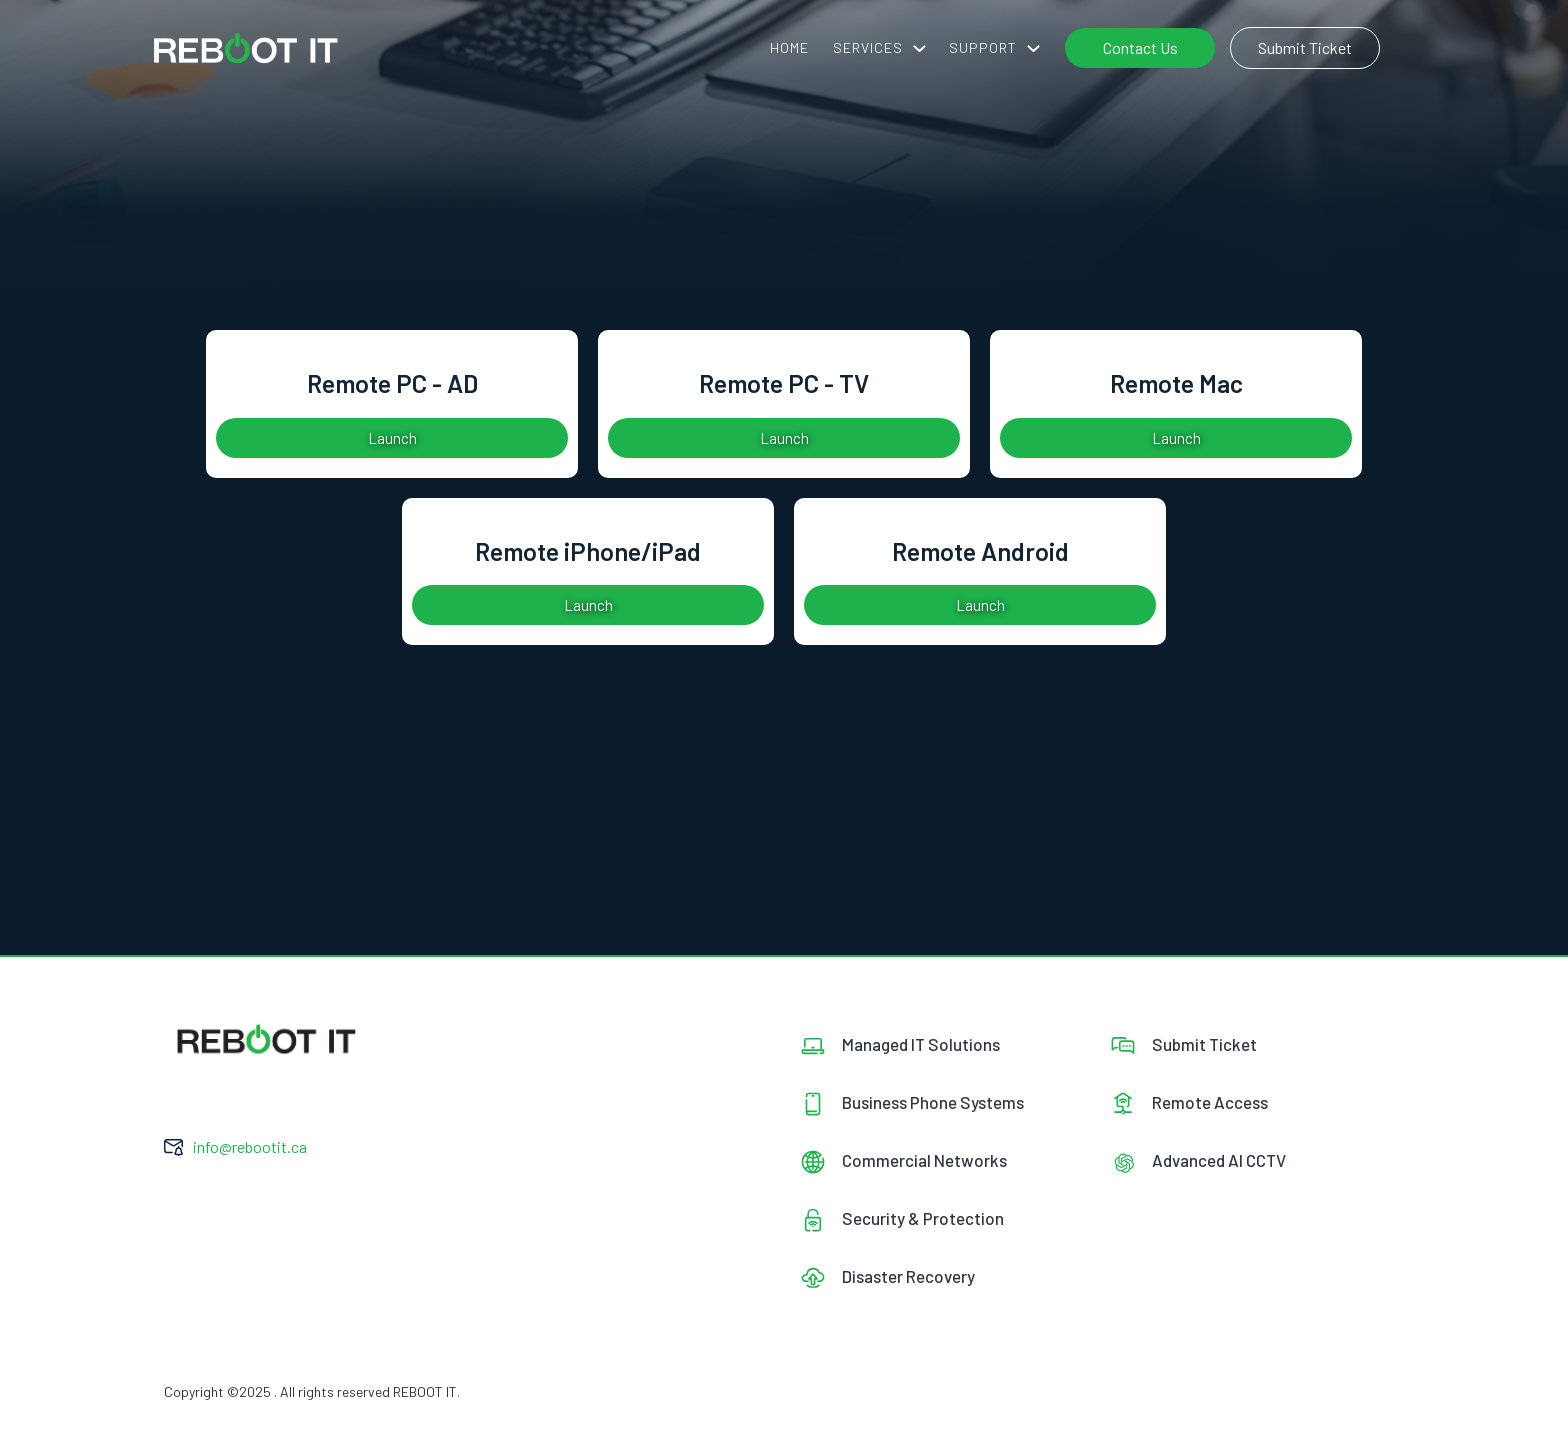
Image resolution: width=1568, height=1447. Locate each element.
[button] (879, 48)
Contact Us (1140, 47)
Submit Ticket (1305, 47)
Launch (392, 438)
